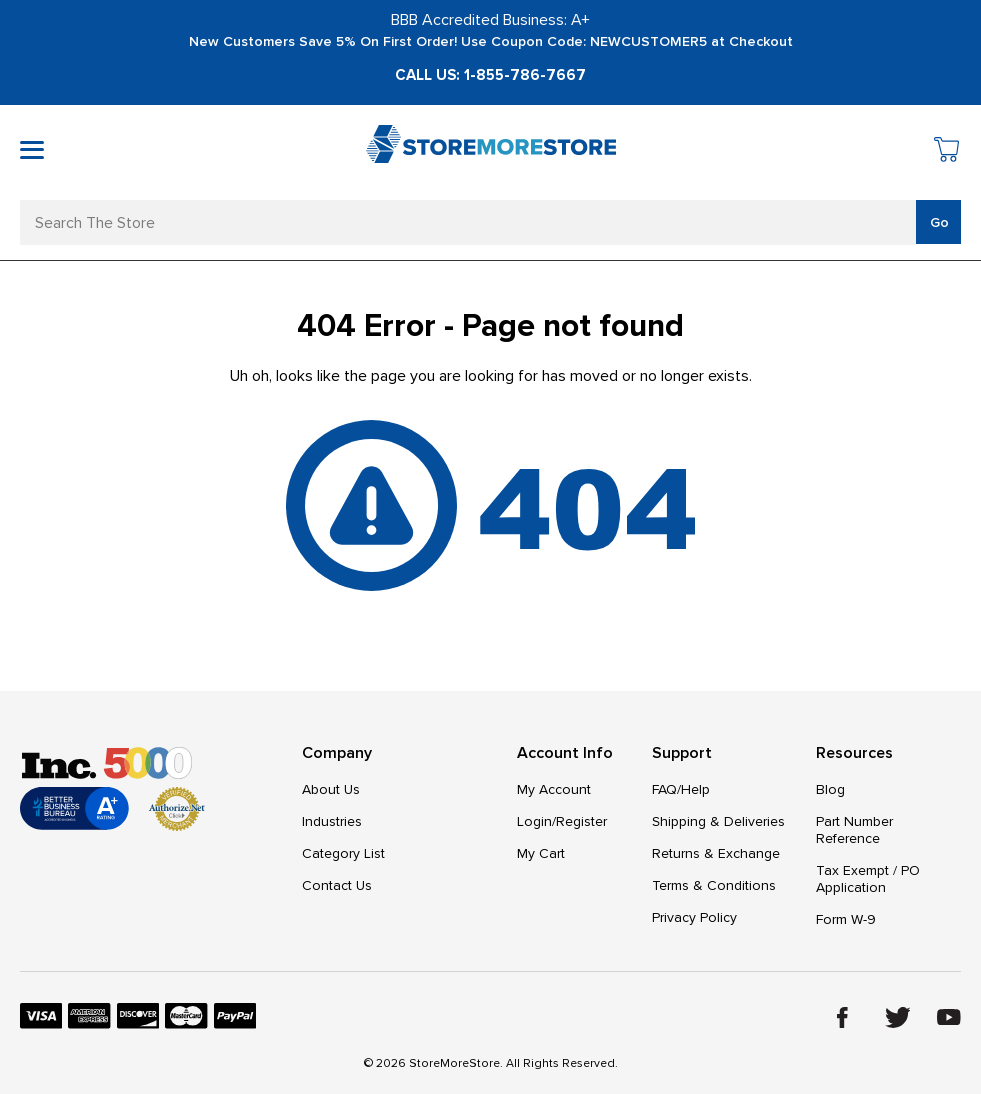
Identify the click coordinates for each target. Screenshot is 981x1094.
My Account (554, 789)
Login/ (536, 821)
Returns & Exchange (716, 853)
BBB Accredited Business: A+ (490, 20)
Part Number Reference (854, 830)
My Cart (541, 853)
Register (581, 821)
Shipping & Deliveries (718, 821)
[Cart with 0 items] (947, 152)
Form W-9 (846, 919)
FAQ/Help (681, 789)
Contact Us (337, 885)
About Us (331, 789)
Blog (830, 789)
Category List (343, 853)
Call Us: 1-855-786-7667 (490, 75)
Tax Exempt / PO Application (868, 879)
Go (939, 222)
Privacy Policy (694, 917)
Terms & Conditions (714, 885)
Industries (332, 821)
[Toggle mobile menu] (32, 150)
